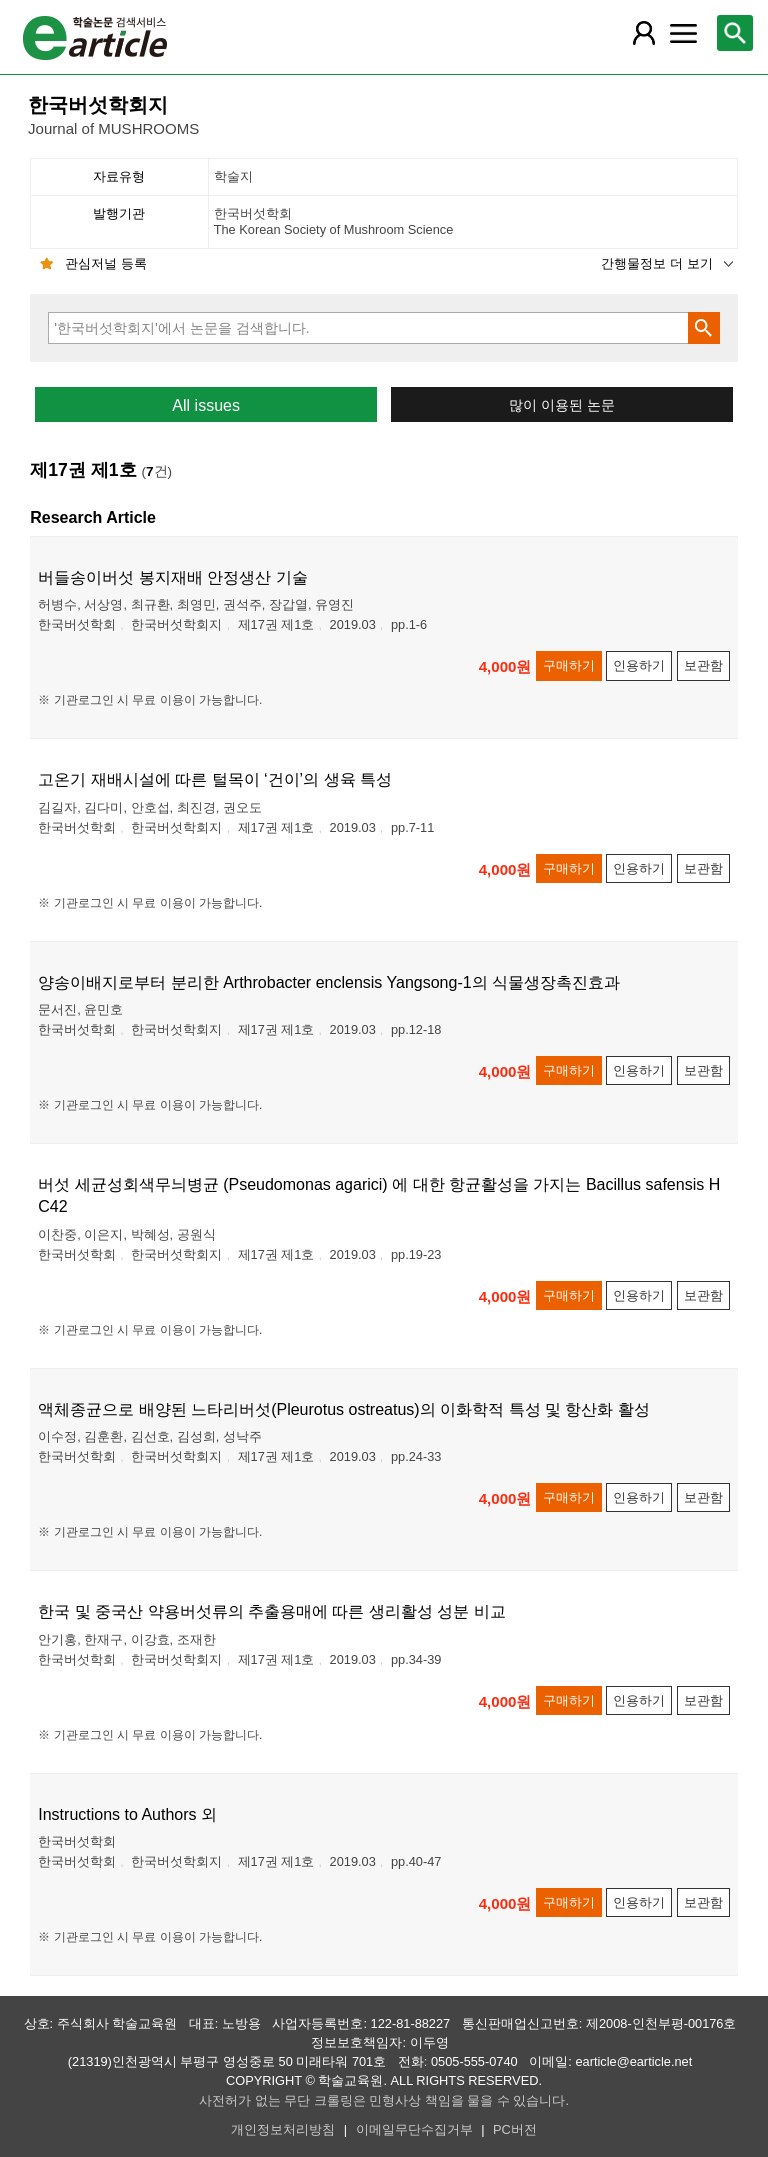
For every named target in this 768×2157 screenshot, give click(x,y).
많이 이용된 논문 (562, 405)
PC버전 (515, 2129)
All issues (206, 405)
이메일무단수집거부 (414, 2129)
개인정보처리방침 (283, 2129)
